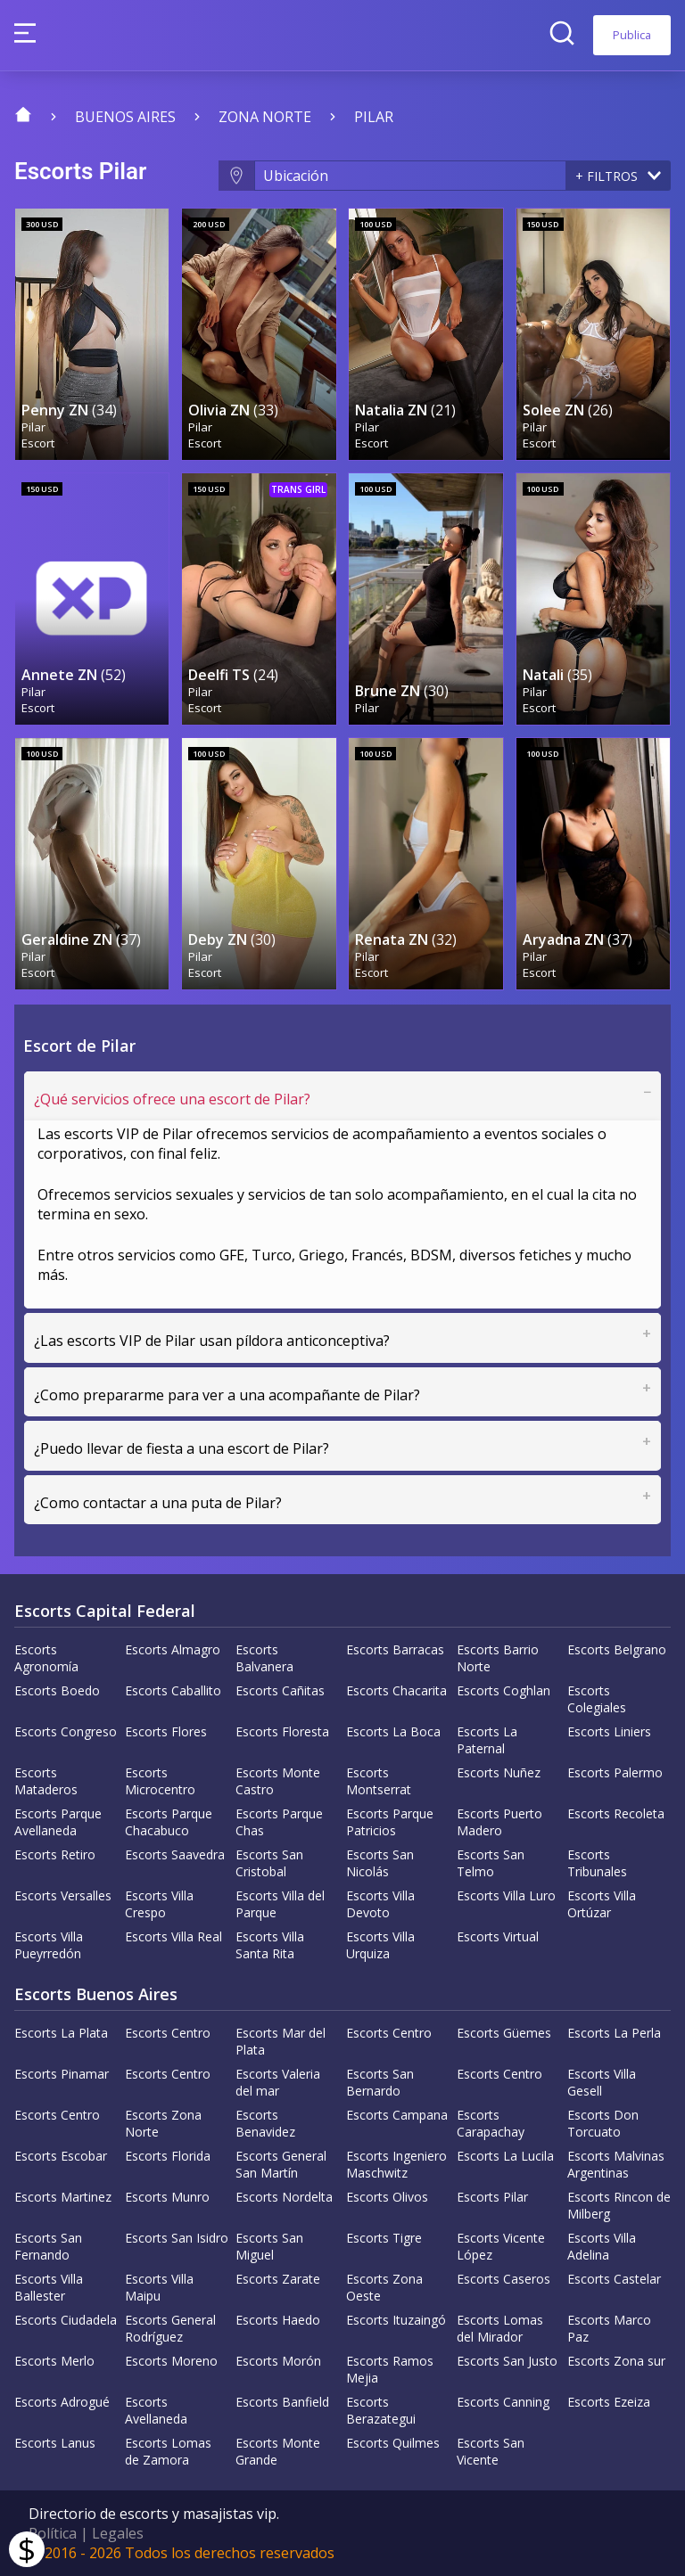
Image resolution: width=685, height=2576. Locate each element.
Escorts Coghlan (503, 1690)
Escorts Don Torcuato (603, 2123)
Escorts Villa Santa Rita (269, 1945)
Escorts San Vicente (490, 2451)
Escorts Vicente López (501, 2246)
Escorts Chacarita (396, 1690)
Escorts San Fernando (48, 2246)
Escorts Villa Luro (506, 1895)
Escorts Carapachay (490, 2123)
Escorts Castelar (614, 2278)
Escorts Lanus (54, 2442)
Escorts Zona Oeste (384, 2287)
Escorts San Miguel (269, 2246)
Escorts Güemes (504, 2032)
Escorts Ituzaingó (396, 2319)
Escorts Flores (166, 1731)
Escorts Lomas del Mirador (500, 2328)
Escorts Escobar (60, 2155)
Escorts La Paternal (487, 1740)
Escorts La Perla (614, 2032)
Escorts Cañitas (280, 1690)
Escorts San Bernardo (380, 2082)
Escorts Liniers (609, 1731)
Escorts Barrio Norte (498, 1658)
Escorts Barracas (395, 1649)
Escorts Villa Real (173, 1936)
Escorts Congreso (65, 1731)
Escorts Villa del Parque (280, 1904)
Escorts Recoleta (615, 1813)
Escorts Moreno (171, 2360)
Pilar (373, 117)
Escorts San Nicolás (380, 1863)
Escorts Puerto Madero (499, 1822)
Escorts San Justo (507, 2360)
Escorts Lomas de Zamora (168, 2451)
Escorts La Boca (393, 1731)
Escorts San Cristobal (269, 1863)
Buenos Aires (125, 117)
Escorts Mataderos (46, 1781)
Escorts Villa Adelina (601, 2246)
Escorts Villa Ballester (48, 2287)
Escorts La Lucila (505, 2155)
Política (53, 2533)
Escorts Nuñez (499, 1772)
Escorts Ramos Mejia (389, 2369)
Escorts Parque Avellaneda (58, 1822)
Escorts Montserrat (378, 1781)
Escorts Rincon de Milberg (619, 2205)
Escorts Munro (167, 2196)
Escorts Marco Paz (609, 2328)
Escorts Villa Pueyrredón (48, 1945)
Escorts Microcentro (160, 1781)
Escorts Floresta (282, 1731)
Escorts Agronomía (46, 1658)
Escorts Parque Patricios (389, 1822)
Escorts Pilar (492, 2196)
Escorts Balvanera (264, 1658)
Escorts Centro (167, 2032)
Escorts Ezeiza (608, 2401)
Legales (118, 2533)
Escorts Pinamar (61, 2073)
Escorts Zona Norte (163, 2123)
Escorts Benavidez (265, 2123)
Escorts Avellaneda (156, 2410)
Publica (632, 35)
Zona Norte (265, 117)
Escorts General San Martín (280, 2164)
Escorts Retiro (54, 1854)
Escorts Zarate (277, 2278)
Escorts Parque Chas (279, 1822)
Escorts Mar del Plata (280, 2041)
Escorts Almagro (172, 1649)
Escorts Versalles (62, 1895)
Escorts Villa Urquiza (380, 1945)
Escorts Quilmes (393, 2442)
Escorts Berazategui (381, 2410)
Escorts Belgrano (616, 1649)
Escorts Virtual (498, 1936)
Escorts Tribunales (597, 1863)
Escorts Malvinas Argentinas (615, 2164)
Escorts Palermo (615, 1772)
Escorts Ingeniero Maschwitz (396, 2164)
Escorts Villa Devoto (380, 1904)
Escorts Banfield (282, 2401)
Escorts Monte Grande (277, 2451)
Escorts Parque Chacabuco (168, 1822)
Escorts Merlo (54, 2360)
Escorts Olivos (387, 2196)
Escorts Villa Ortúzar (601, 1904)
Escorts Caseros (503, 2278)
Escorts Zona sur (616, 2360)
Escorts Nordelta (284, 2196)
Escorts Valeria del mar (277, 2082)
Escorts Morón (278, 2360)
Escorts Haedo (277, 2319)
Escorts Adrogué (62, 2401)
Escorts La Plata (61, 2032)
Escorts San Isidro (176, 2237)
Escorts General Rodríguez (170, 2328)
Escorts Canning (503, 2401)
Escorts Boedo (57, 1690)
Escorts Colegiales (596, 1699)
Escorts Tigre (384, 2237)
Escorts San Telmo (490, 1863)
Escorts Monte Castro (277, 1781)
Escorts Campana (397, 2114)
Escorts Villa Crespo (159, 1904)
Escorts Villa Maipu (159, 2287)
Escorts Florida (167, 2155)
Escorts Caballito (173, 1690)
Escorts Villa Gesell (601, 2082)
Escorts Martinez (62, 2196)
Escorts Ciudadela (65, 2319)
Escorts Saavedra (175, 1854)
